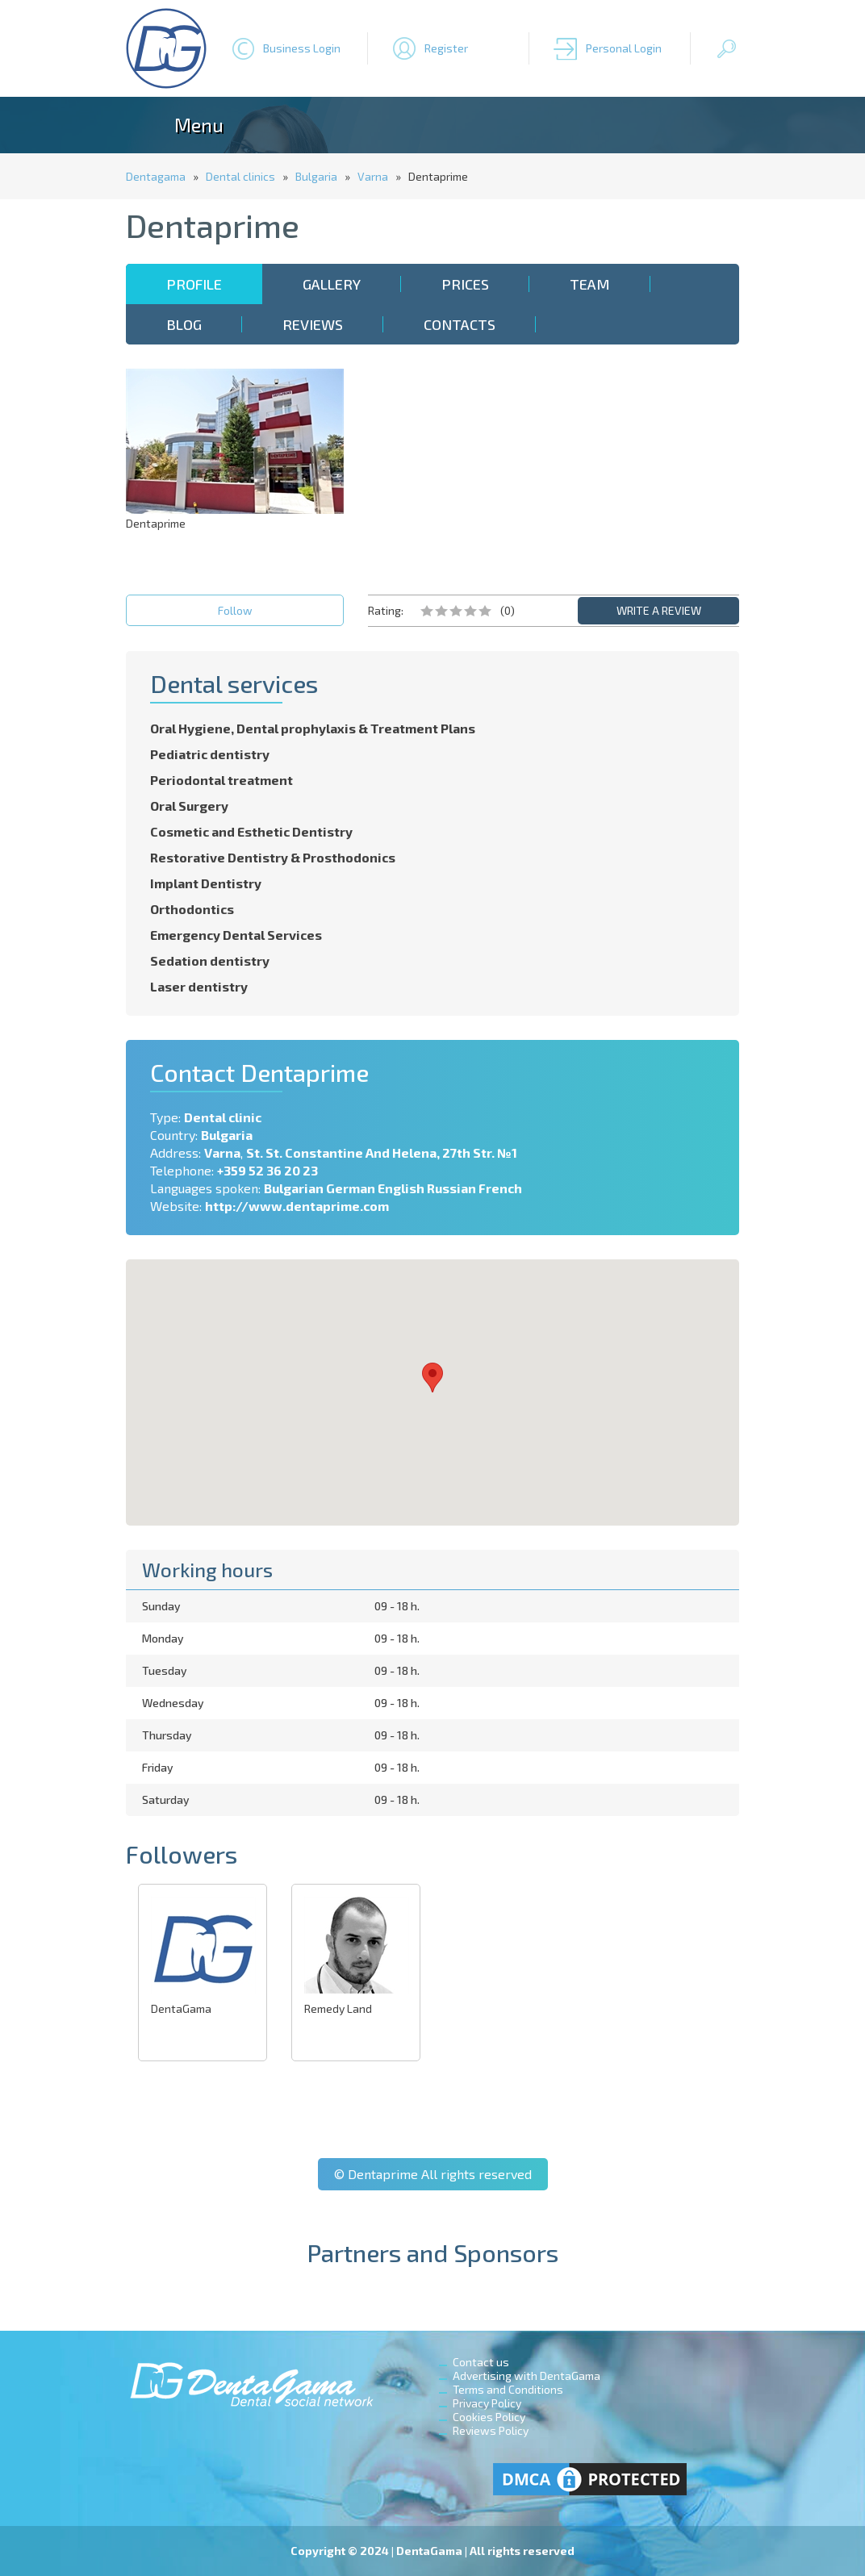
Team (590, 284)
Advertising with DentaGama (526, 2375)
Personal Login (624, 48)
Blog (184, 324)
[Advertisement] (630, 469)
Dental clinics (240, 176)
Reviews (312, 324)
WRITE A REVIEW (658, 610)
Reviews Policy (491, 2430)
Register (446, 48)
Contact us (481, 2362)
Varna (372, 176)
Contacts (459, 324)
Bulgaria (316, 176)
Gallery (332, 284)
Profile (194, 284)
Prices (465, 284)
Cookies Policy (489, 2417)
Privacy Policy (487, 2403)
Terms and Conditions (508, 2389)
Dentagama (156, 176)
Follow (235, 610)
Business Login (302, 48)
